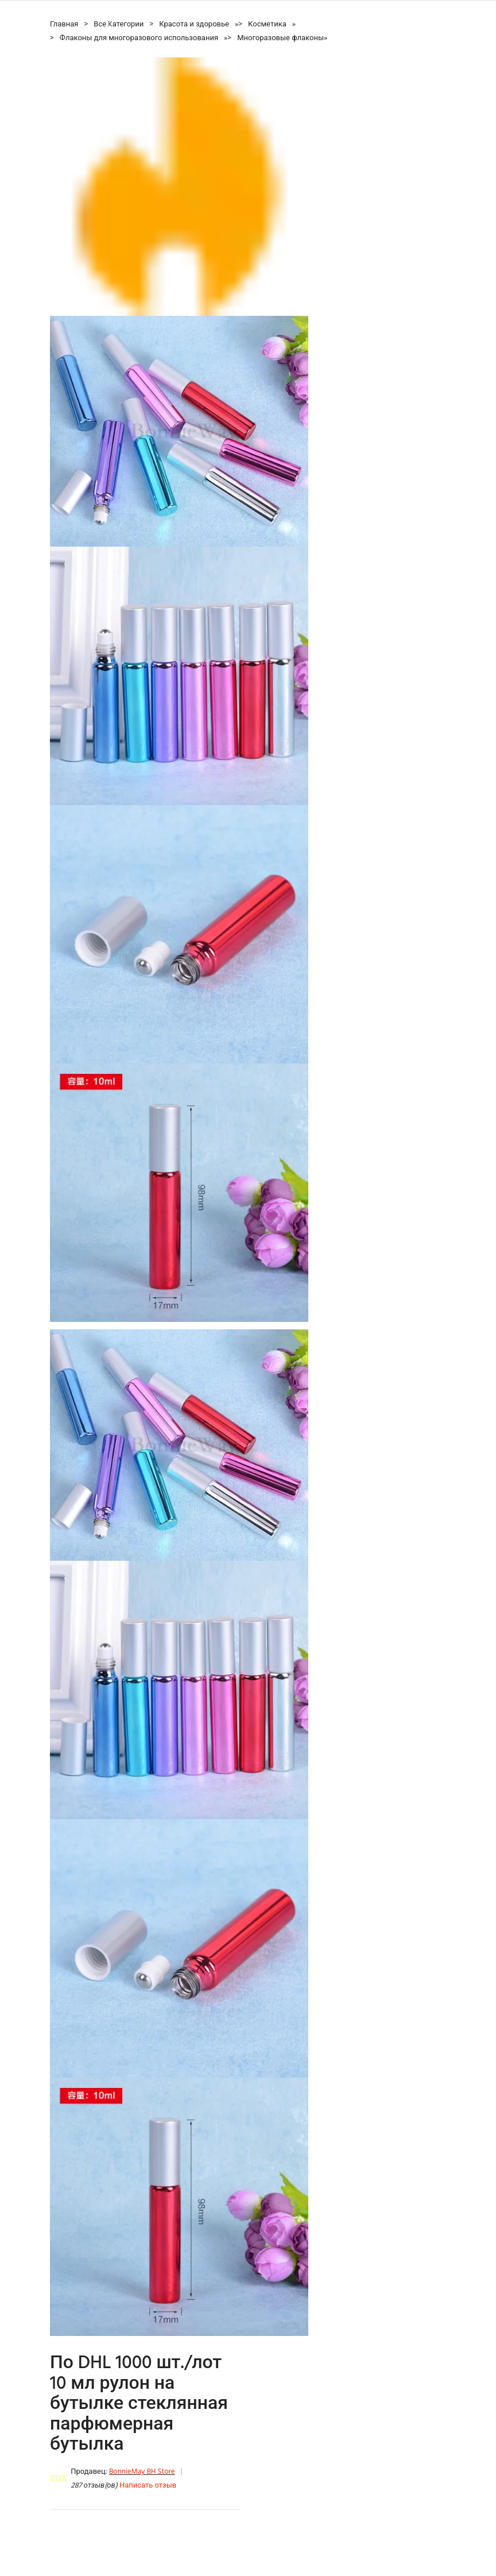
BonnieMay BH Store (142, 2472)
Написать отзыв (147, 2486)
